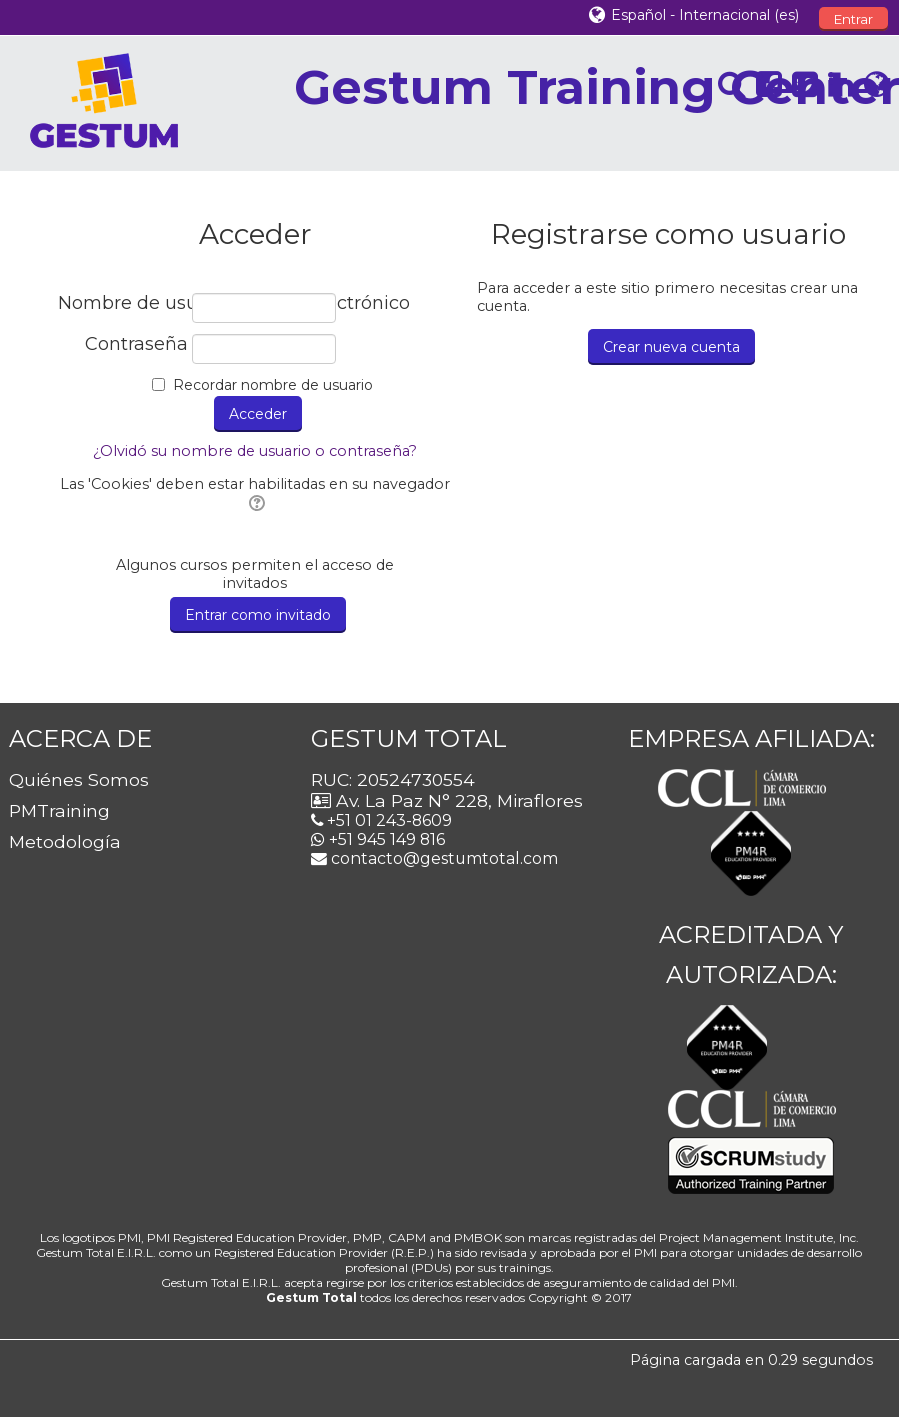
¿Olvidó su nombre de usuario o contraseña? (255, 451)
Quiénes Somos (79, 779)
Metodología (65, 841)
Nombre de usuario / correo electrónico (123, 303)
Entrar (853, 19)
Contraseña (136, 344)
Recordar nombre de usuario (273, 385)
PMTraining (59, 810)
